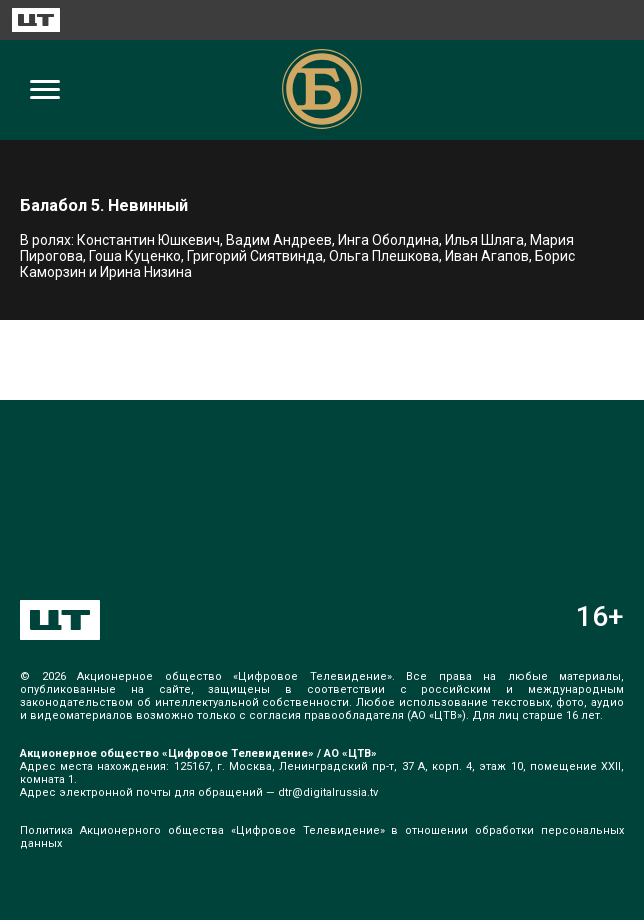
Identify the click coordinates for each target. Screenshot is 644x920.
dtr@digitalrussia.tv (328, 792)
